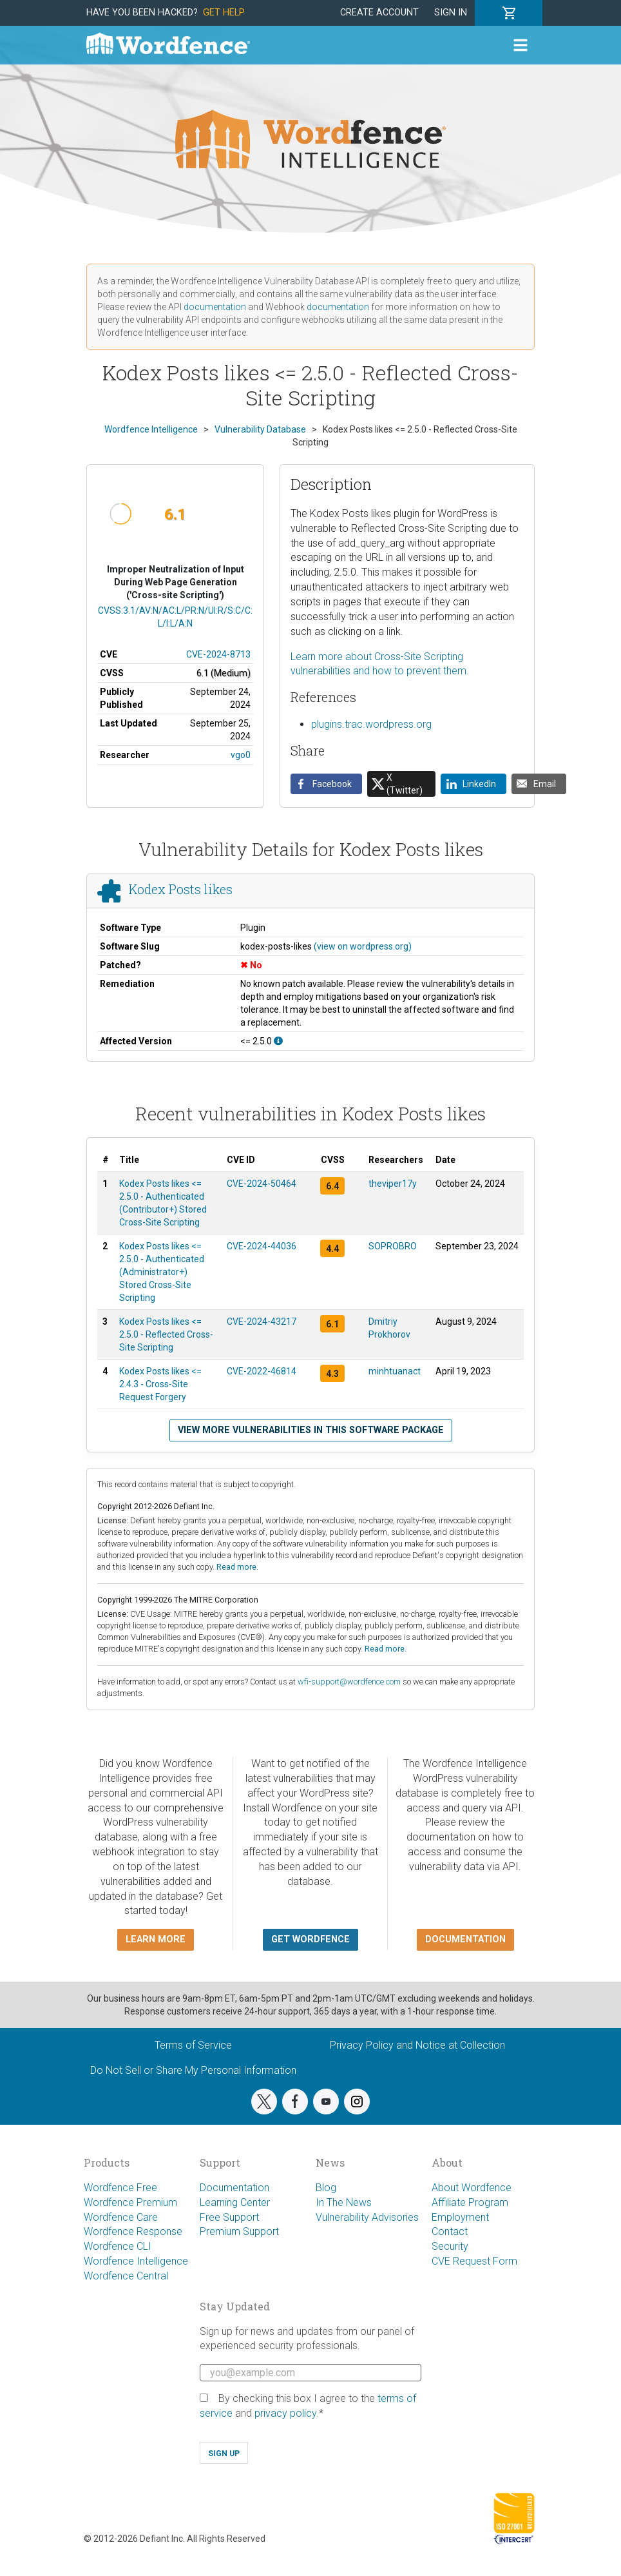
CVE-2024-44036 (261, 1246)
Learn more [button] (156, 1939)
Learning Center (235, 2202)
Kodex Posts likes (181, 889)
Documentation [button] (465, 1939)
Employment (460, 2217)
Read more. (237, 1567)
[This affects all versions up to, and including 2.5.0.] (278, 1041)
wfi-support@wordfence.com (349, 1681)
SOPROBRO (392, 1246)
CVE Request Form (474, 2261)
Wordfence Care (121, 2217)
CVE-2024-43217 (261, 1321)
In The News (344, 2202)
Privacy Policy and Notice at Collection (417, 2045)
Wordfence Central (126, 2276)
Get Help (224, 12)
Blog (326, 2187)
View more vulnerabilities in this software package (311, 1430)
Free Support (229, 2217)
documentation (215, 307)
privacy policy (285, 2413)
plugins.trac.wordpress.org (371, 724)
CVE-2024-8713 (218, 654)
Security (450, 2246)
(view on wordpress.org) (363, 946)
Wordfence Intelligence (136, 2261)
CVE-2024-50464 (261, 1183)
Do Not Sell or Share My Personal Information (193, 2070)
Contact (450, 2231)
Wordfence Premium (130, 2202)
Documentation (234, 2187)
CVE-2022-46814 (261, 1371)
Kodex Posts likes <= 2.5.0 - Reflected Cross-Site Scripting (166, 1334)
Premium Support (239, 2231)
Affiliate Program (470, 2202)
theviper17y (392, 1183)
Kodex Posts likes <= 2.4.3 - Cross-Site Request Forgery (160, 1384)
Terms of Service (193, 2045)
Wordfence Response (133, 2231)
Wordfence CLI (117, 2246)
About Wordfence (471, 2187)
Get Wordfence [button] (310, 1939)
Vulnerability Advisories (367, 2217)
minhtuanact (394, 1371)
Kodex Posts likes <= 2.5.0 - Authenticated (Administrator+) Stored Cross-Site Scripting (161, 1272)
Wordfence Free (120, 2187)
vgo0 (241, 755)
